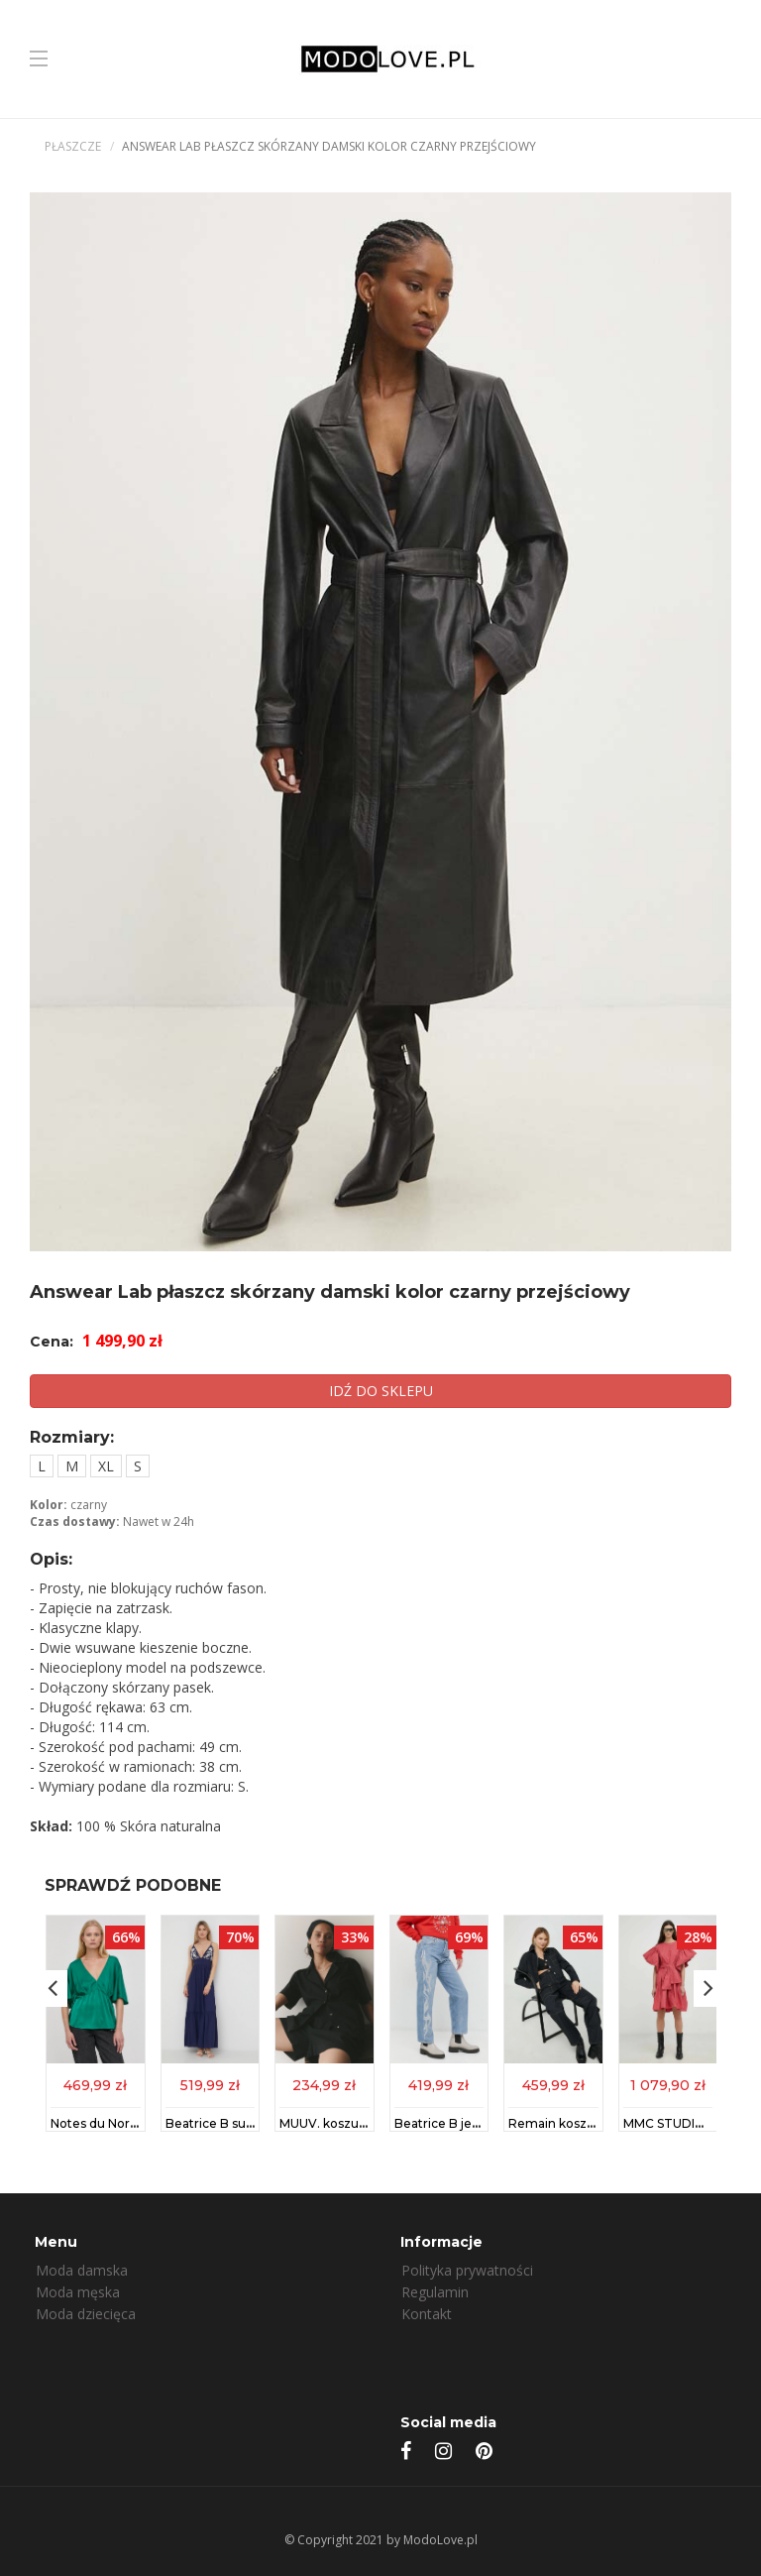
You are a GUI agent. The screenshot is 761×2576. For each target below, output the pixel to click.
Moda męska (78, 2292)
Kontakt (426, 2313)
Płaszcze (73, 146)
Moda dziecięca (86, 2313)
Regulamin (435, 2292)
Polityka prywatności (467, 2270)
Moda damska (82, 2270)
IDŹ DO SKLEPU (381, 1390)
